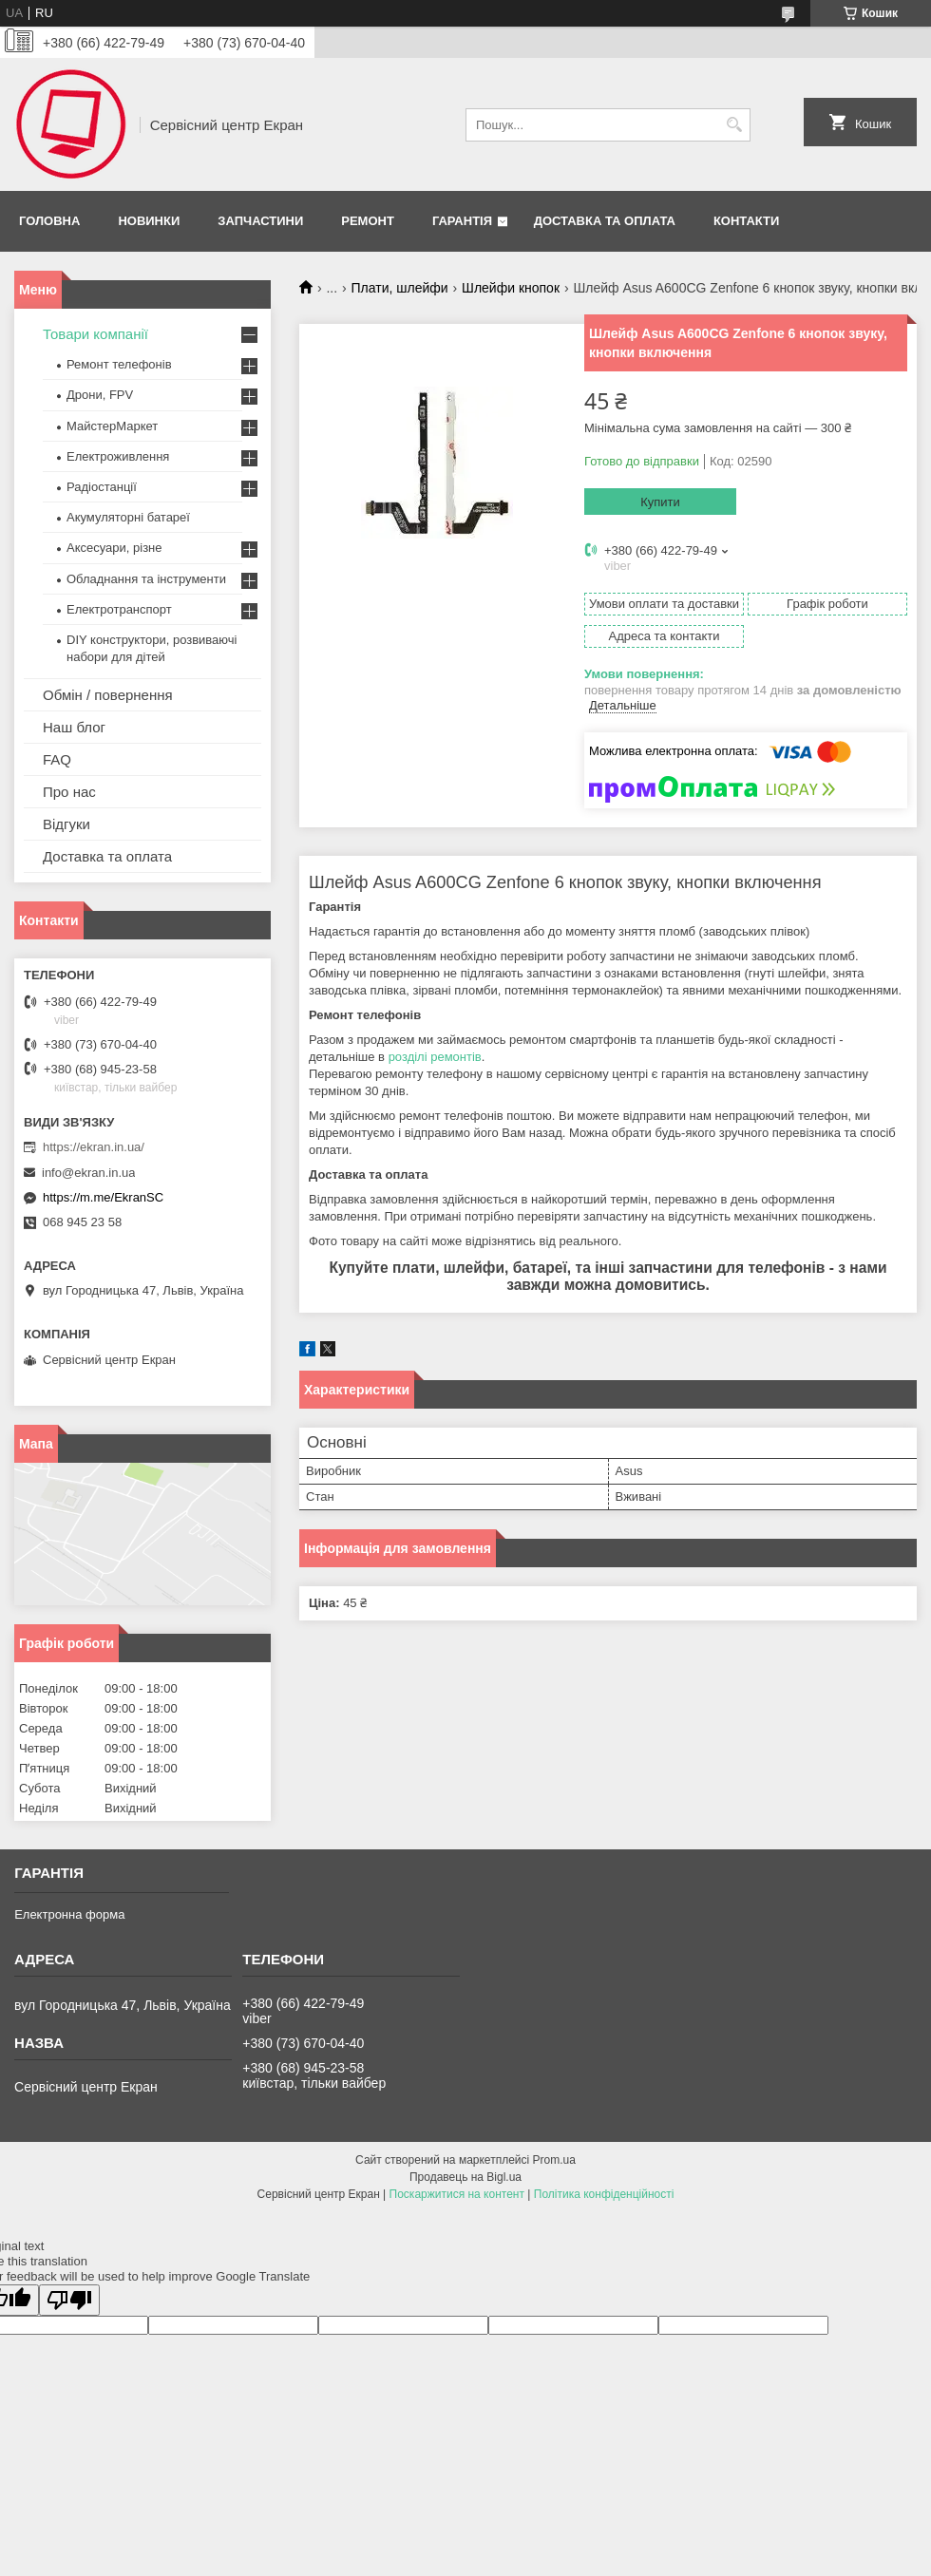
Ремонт (367, 221)
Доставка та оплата (604, 221)
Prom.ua (554, 2160)
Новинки (149, 221)
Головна (49, 221)
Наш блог (74, 727)
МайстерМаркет (112, 426)
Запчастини (260, 221)
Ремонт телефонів (119, 364)
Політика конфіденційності (604, 2194)
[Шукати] (733, 125)
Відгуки (66, 824)
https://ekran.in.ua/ (93, 1147)
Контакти (746, 221)
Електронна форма (69, 1914)
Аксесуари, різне (114, 547)
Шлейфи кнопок (511, 287)
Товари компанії (95, 334)
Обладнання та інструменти (146, 579)
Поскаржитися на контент (457, 2194)
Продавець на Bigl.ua (465, 2177)
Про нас (69, 792)
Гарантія (462, 221)
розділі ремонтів (435, 1057)
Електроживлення (117, 456)
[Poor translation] (69, 2300)
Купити (660, 502)
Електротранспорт (119, 609)
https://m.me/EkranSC (103, 1197)
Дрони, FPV (99, 395)
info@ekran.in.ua (88, 1172)
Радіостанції (101, 487)
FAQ (57, 759)
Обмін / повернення (108, 695)
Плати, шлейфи (400, 287)
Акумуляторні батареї (128, 517)
